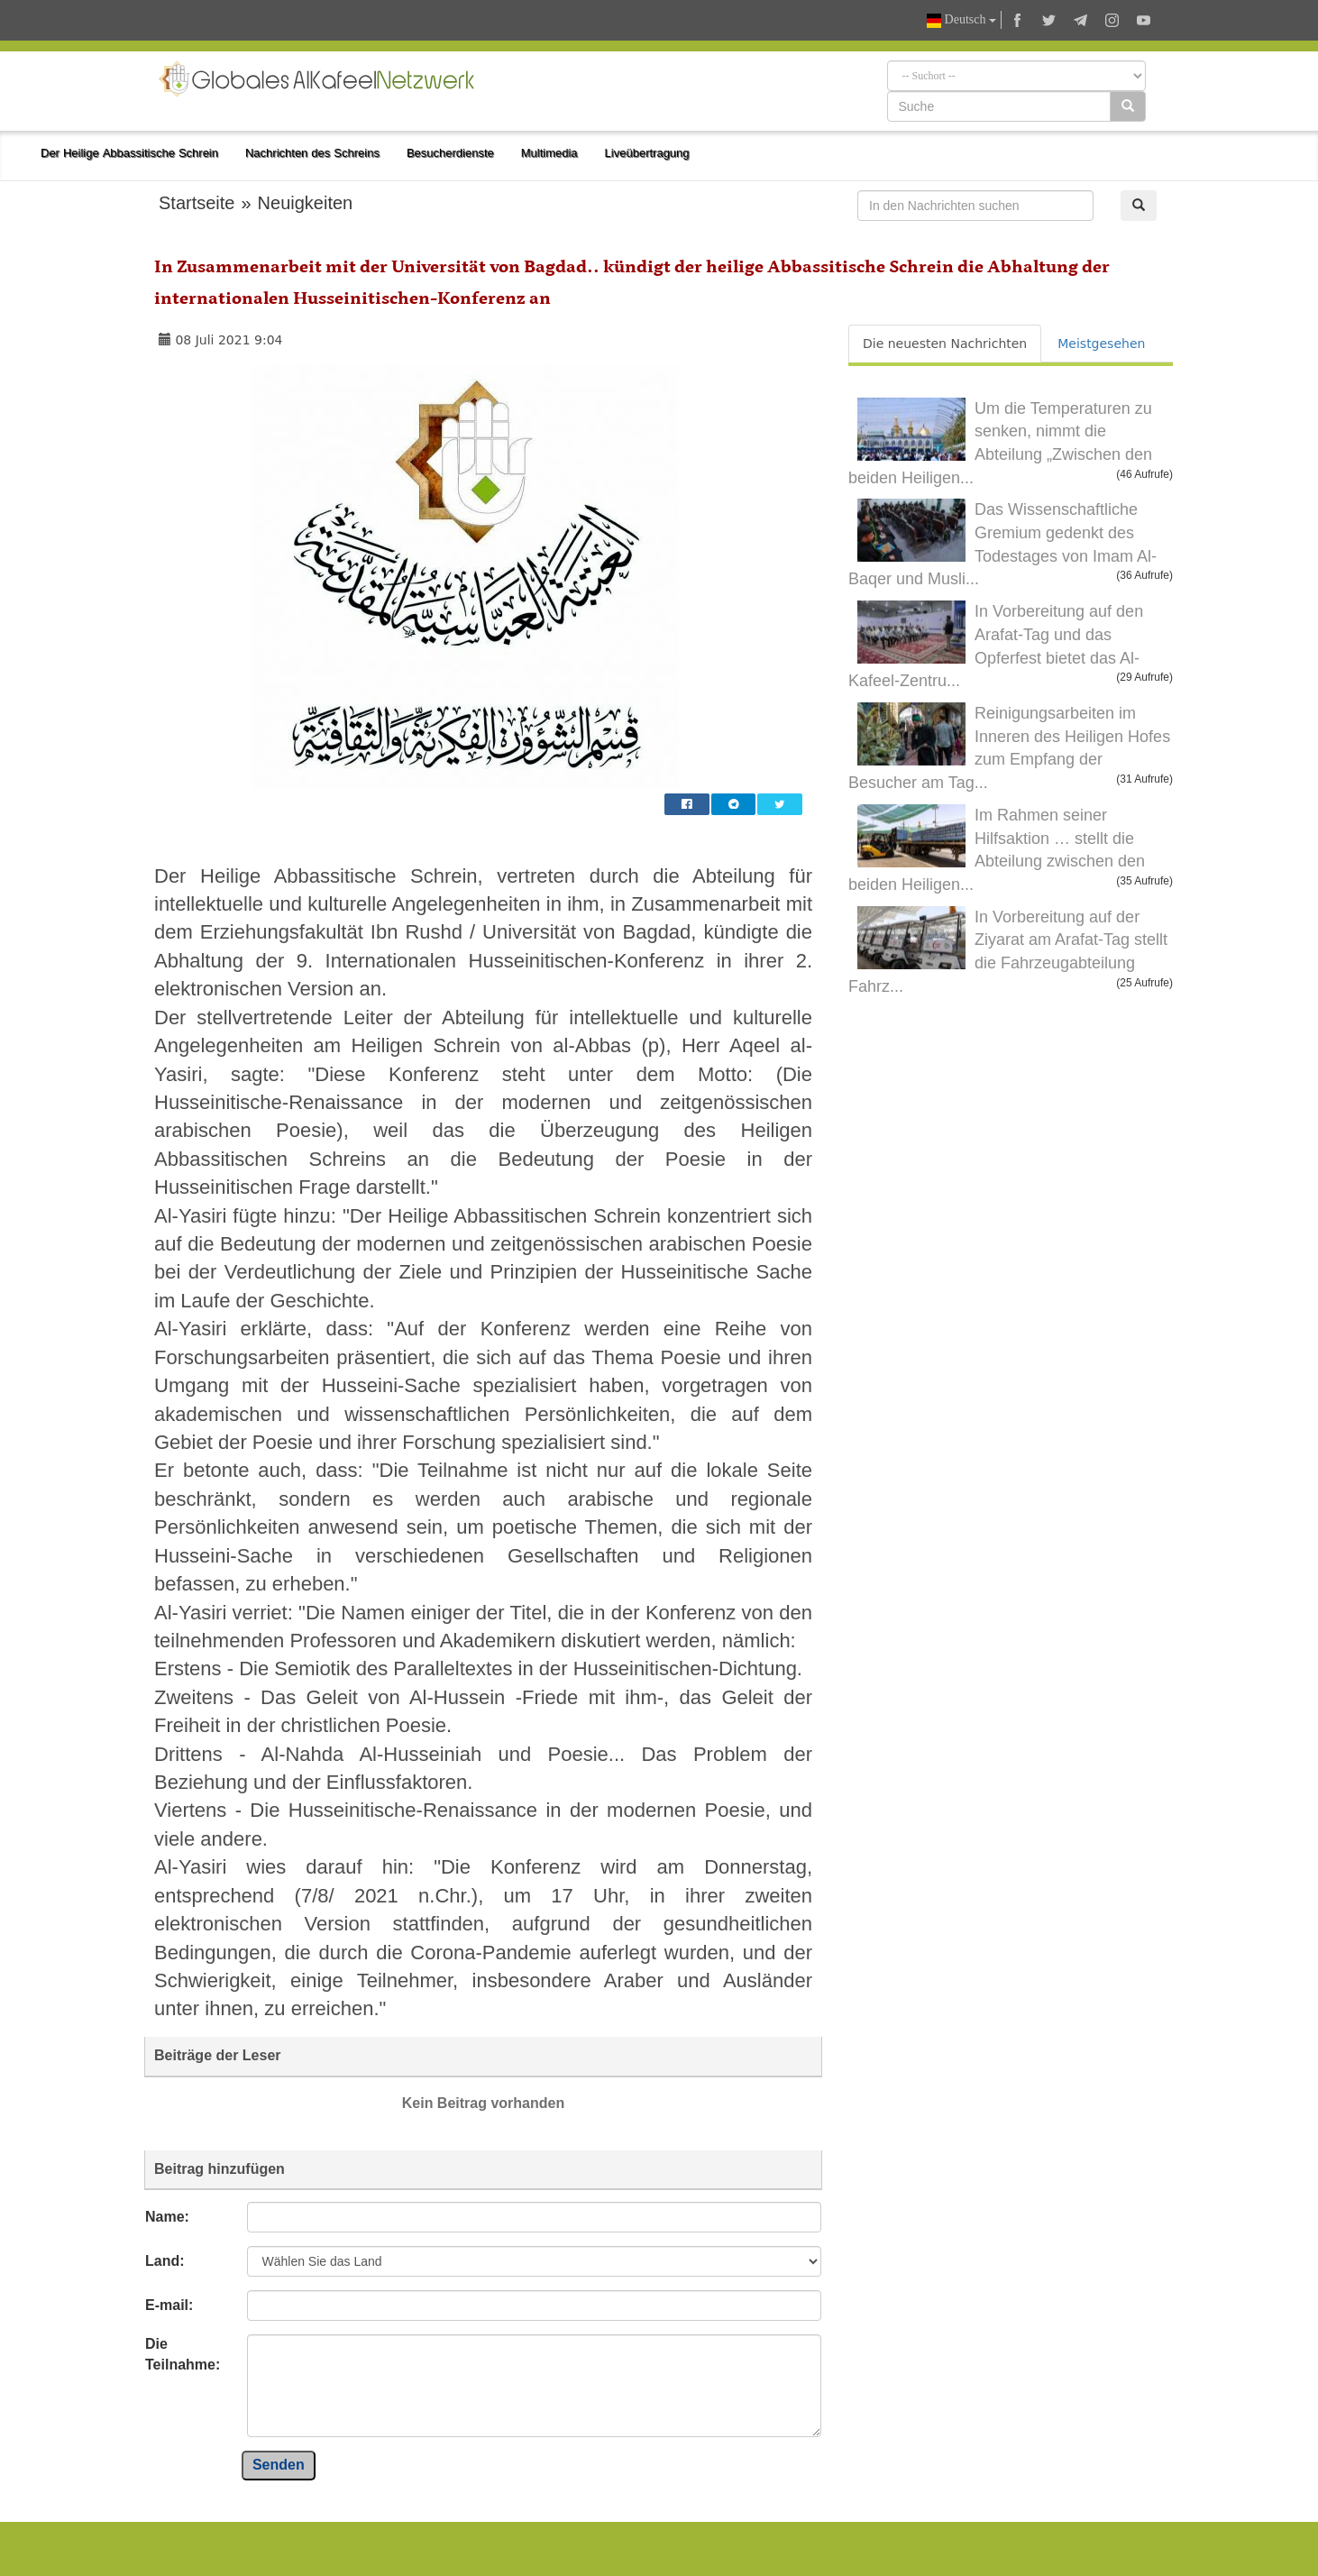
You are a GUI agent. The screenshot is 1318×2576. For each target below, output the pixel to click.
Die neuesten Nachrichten (945, 343)
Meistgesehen (1101, 343)
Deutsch (961, 20)
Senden (278, 2464)
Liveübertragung (647, 153)
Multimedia (549, 153)
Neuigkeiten (305, 203)
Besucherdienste (450, 153)
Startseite (196, 203)
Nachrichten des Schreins (312, 153)
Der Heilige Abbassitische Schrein (129, 153)
